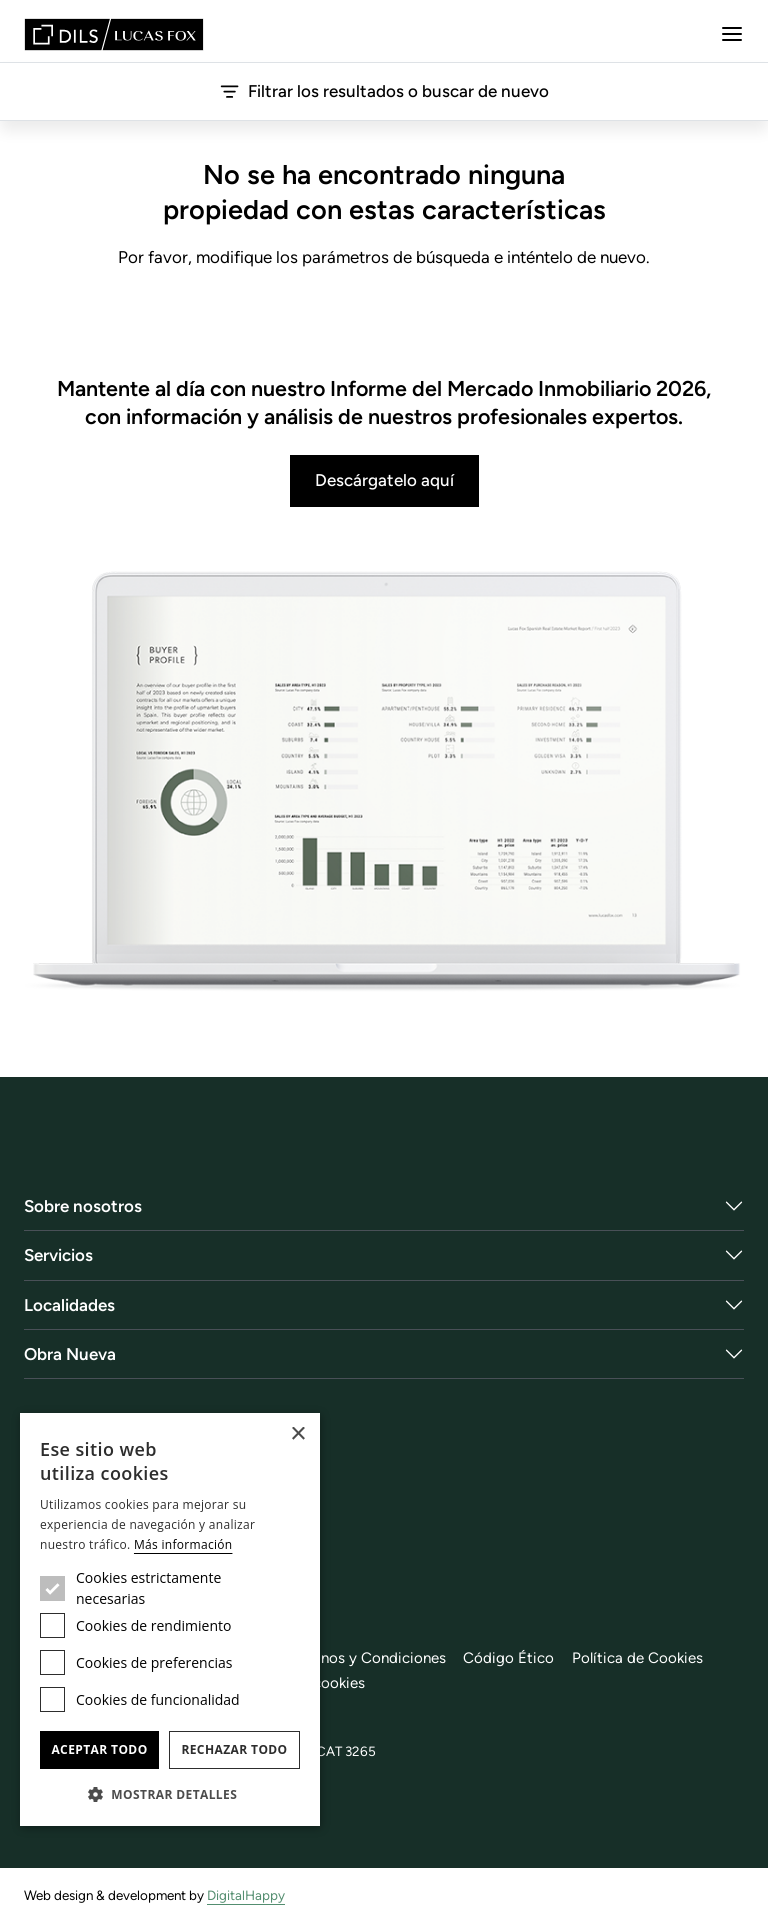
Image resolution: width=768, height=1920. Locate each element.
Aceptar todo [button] (99, 1749)
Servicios (58, 1255)
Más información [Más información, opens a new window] (183, 1544)
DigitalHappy (246, 1895)
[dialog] (170, 1619)
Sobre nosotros (83, 1206)
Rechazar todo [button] (234, 1749)
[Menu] (732, 34)
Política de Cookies (637, 1658)
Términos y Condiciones (365, 1658)
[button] (170, 1794)
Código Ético (508, 1658)
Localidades (69, 1305)
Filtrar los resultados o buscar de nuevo (384, 91)
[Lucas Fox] (114, 34)
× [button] (297, 1434)
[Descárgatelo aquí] (384, 782)
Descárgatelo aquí (384, 480)
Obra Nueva (70, 1354)
